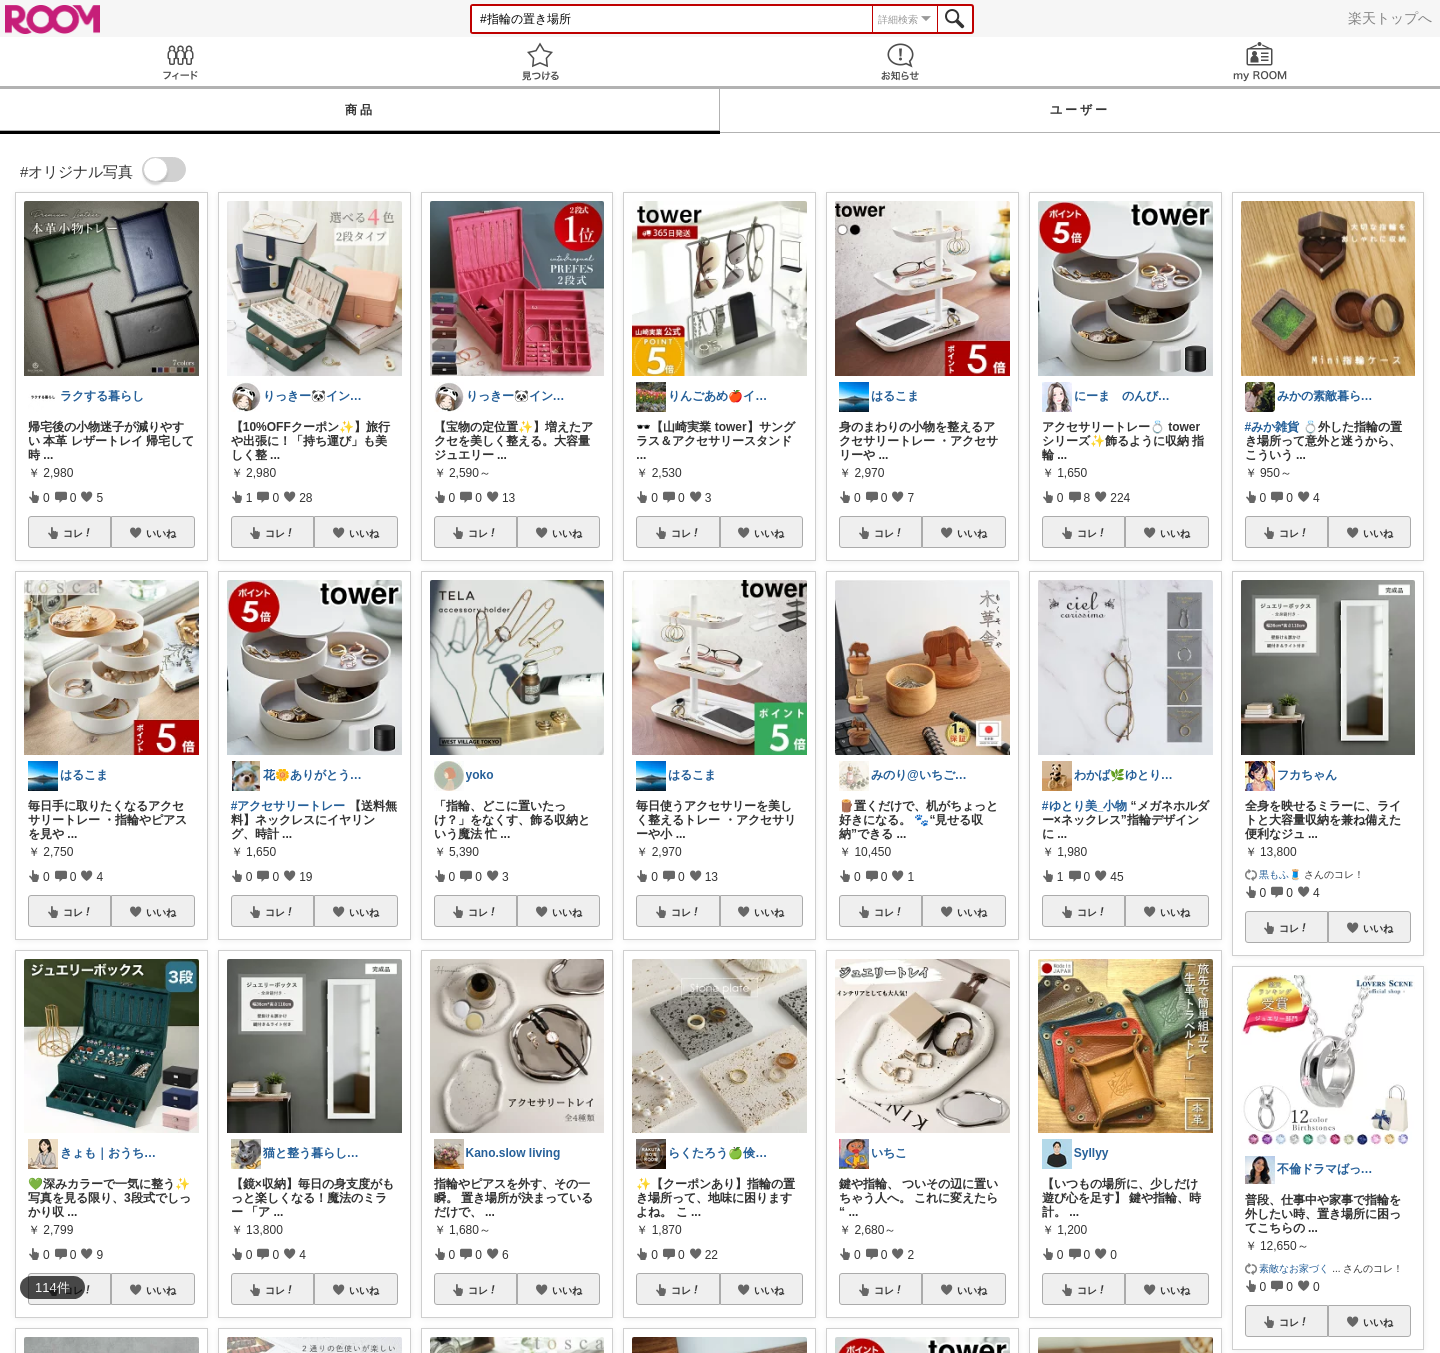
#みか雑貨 (1272, 427)
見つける (540, 61)
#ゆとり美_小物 (1084, 806)
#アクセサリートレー (288, 806)
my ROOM (1260, 61)
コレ (78, 533)
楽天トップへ (1390, 18)
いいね (161, 533)
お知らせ (900, 61)
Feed (180, 61)
